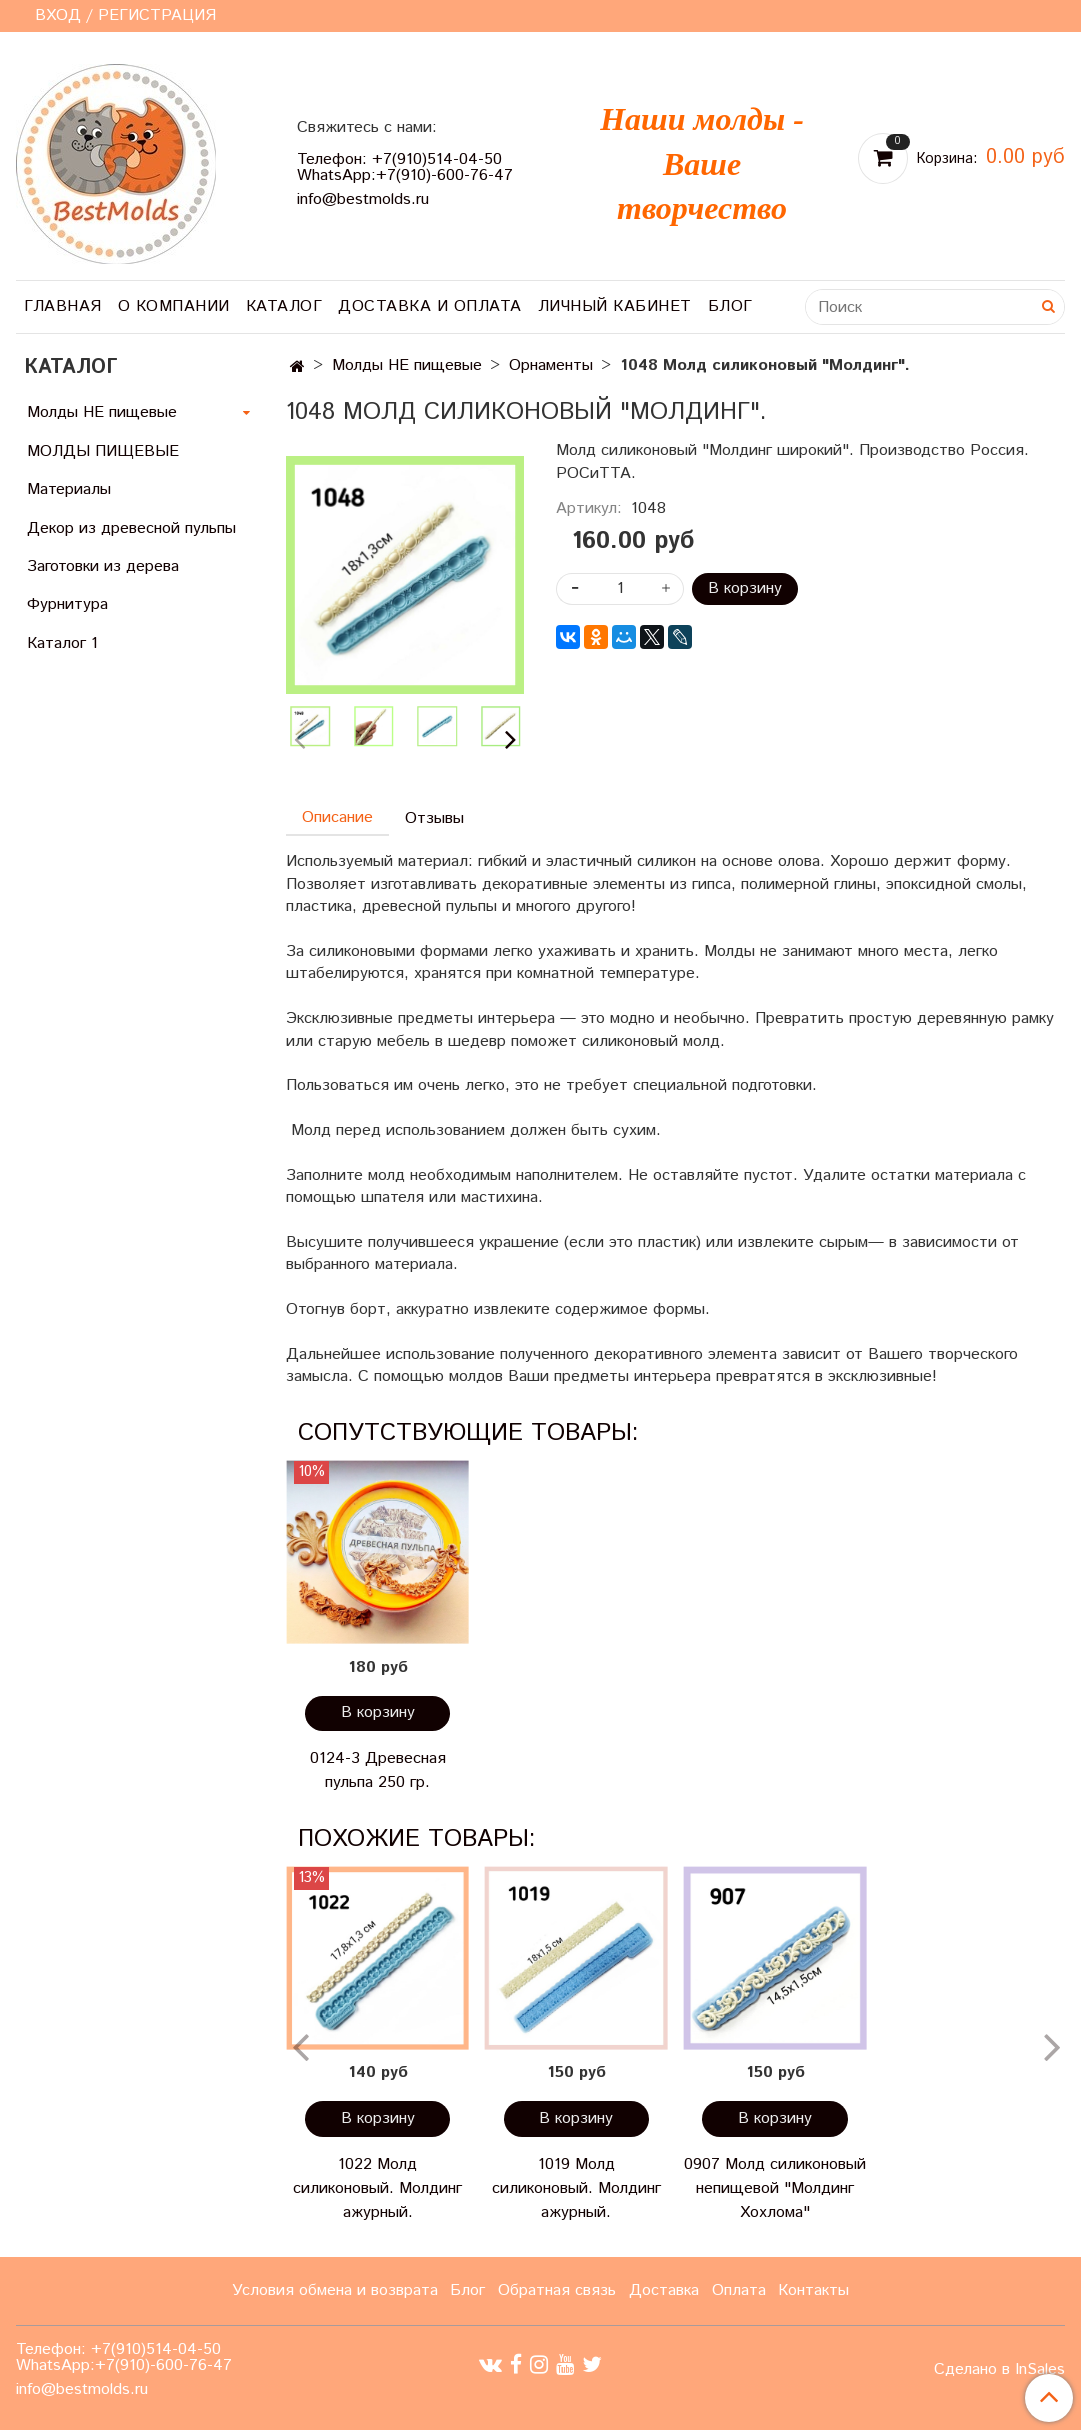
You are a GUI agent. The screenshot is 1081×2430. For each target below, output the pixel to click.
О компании (174, 306)
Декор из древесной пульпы (131, 528)
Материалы (69, 489)
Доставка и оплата (430, 306)
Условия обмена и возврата (335, 2290)
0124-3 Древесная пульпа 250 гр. (378, 1770)
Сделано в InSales (999, 2370)
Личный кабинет (615, 306)
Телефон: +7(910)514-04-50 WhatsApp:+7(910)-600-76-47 (405, 167)
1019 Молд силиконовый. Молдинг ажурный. (576, 2188)
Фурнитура (67, 604)
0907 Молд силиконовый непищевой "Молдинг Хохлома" (775, 2188)
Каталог (284, 306)
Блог (730, 306)
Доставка (664, 2290)
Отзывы (434, 818)
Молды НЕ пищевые (407, 365)
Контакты (813, 2290)
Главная (63, 306)
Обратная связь (557, 2290)
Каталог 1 (62, 643)
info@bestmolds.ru (363, 199)
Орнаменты (551, 365)
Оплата (739, 2290)
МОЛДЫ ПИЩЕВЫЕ (103, 451)
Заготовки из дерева (103, 566)
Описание (337, 817)
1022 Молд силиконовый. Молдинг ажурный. (377, 2188)
